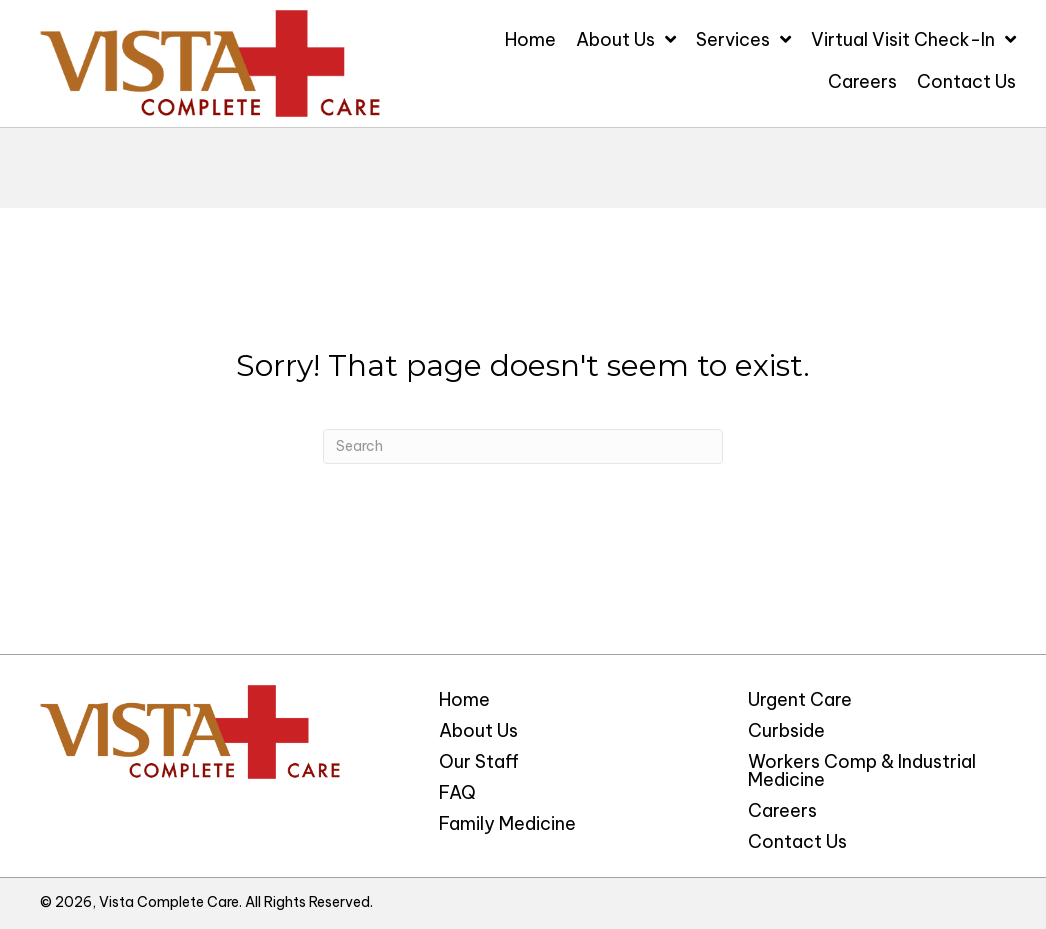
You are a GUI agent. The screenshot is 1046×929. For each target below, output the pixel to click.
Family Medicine (507, 823)
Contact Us (797, 841)
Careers (782, 810)
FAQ (457, 792)
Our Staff (479, 761)
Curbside (786, 730)
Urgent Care (800, 699)
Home (464, 699)
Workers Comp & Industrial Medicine (862, 770)
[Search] (523, 446)
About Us (478, 730)
